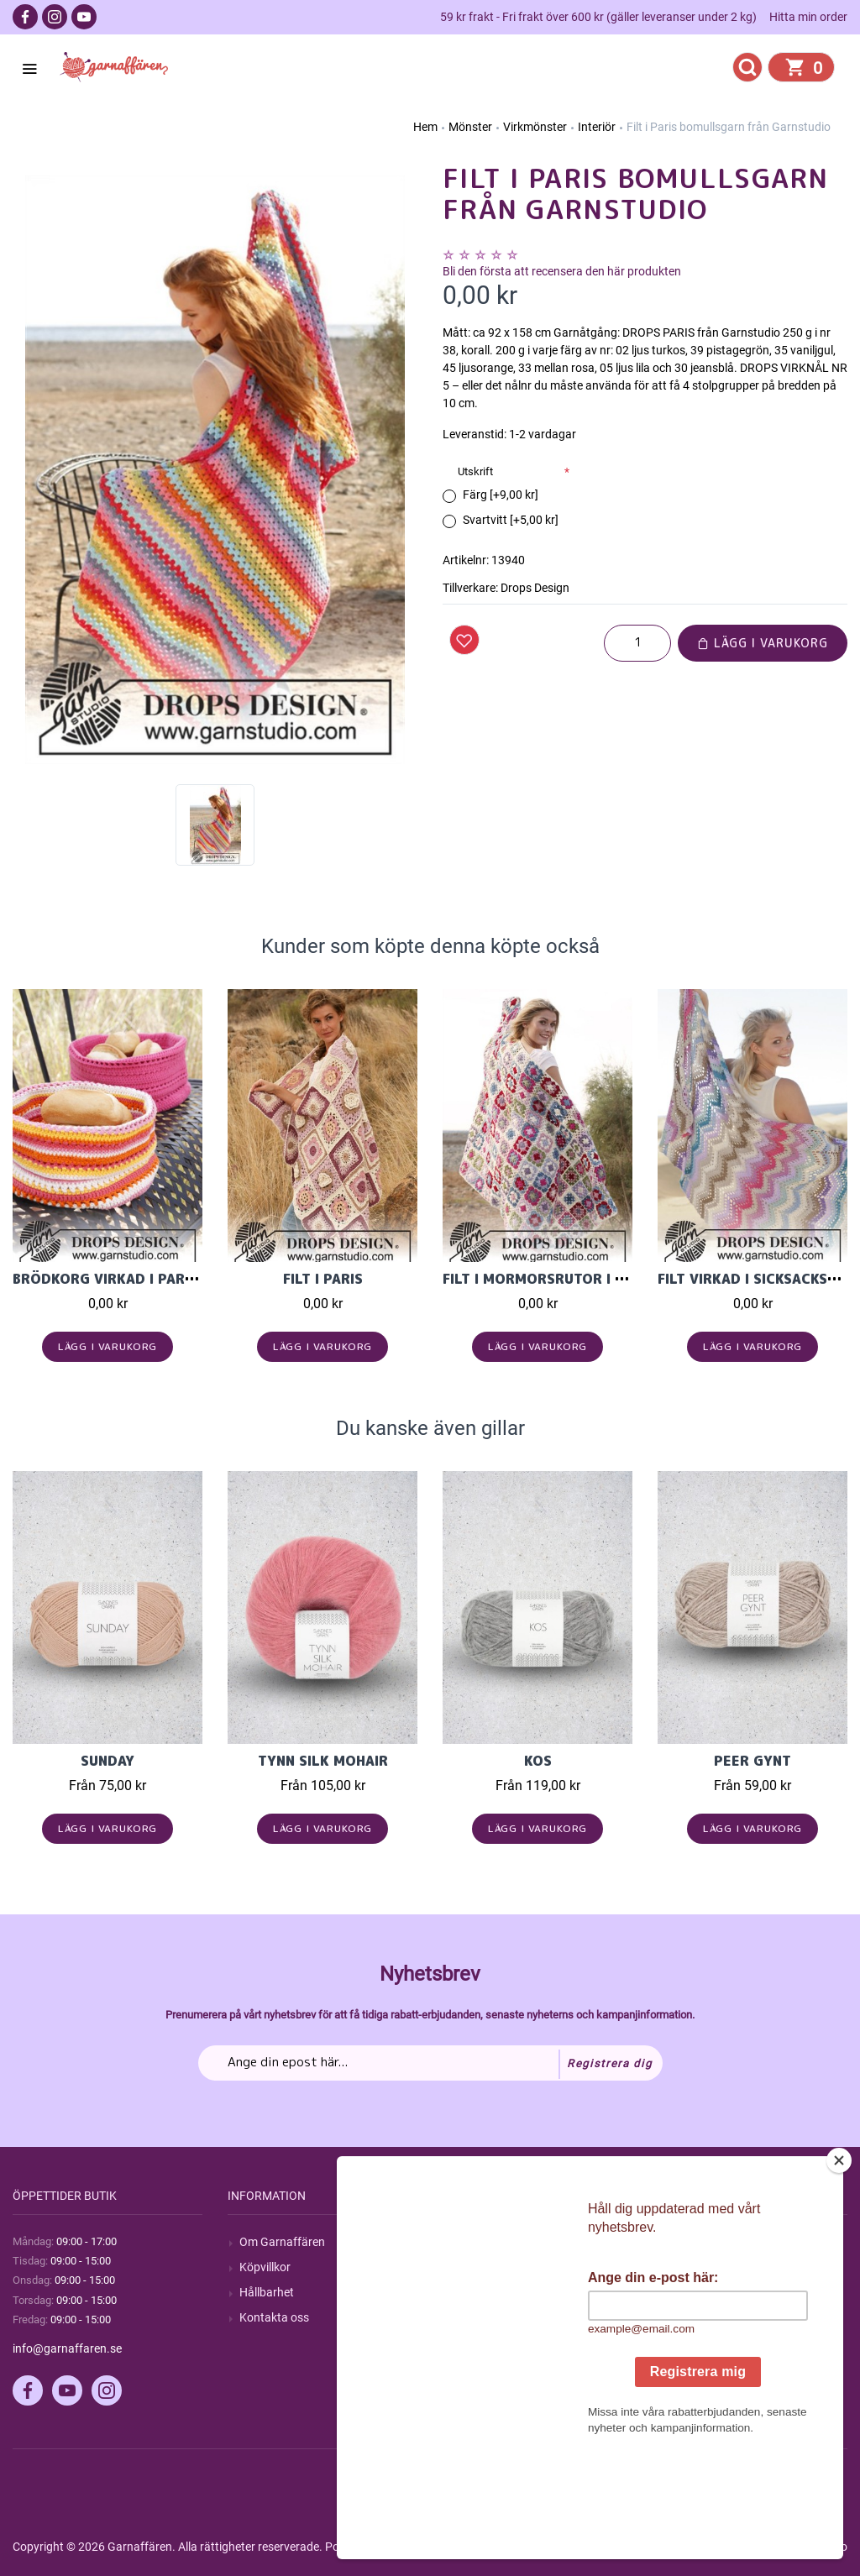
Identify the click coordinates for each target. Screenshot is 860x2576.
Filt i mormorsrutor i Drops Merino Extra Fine (623, 1279)
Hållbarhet (266, 2292)
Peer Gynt (752, 1760)
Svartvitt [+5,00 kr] (510, 519)
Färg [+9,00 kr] (500, 494)
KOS (538, 1760)
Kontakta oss (274, 2317)
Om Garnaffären (282, 2242)
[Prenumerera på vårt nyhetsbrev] (430, 2063)
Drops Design (535, 587)
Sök (464, 2242)
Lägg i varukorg (762, 643)
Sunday (107, 1760)
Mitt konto (696, 2242)
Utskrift (475, 471)
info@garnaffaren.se (67, 2348)
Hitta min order (808, 17)
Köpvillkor (265, 2267)
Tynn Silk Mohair (323, 1760)
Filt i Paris (323, 1279)
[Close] (839, 2265)
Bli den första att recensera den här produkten (562, 271)
